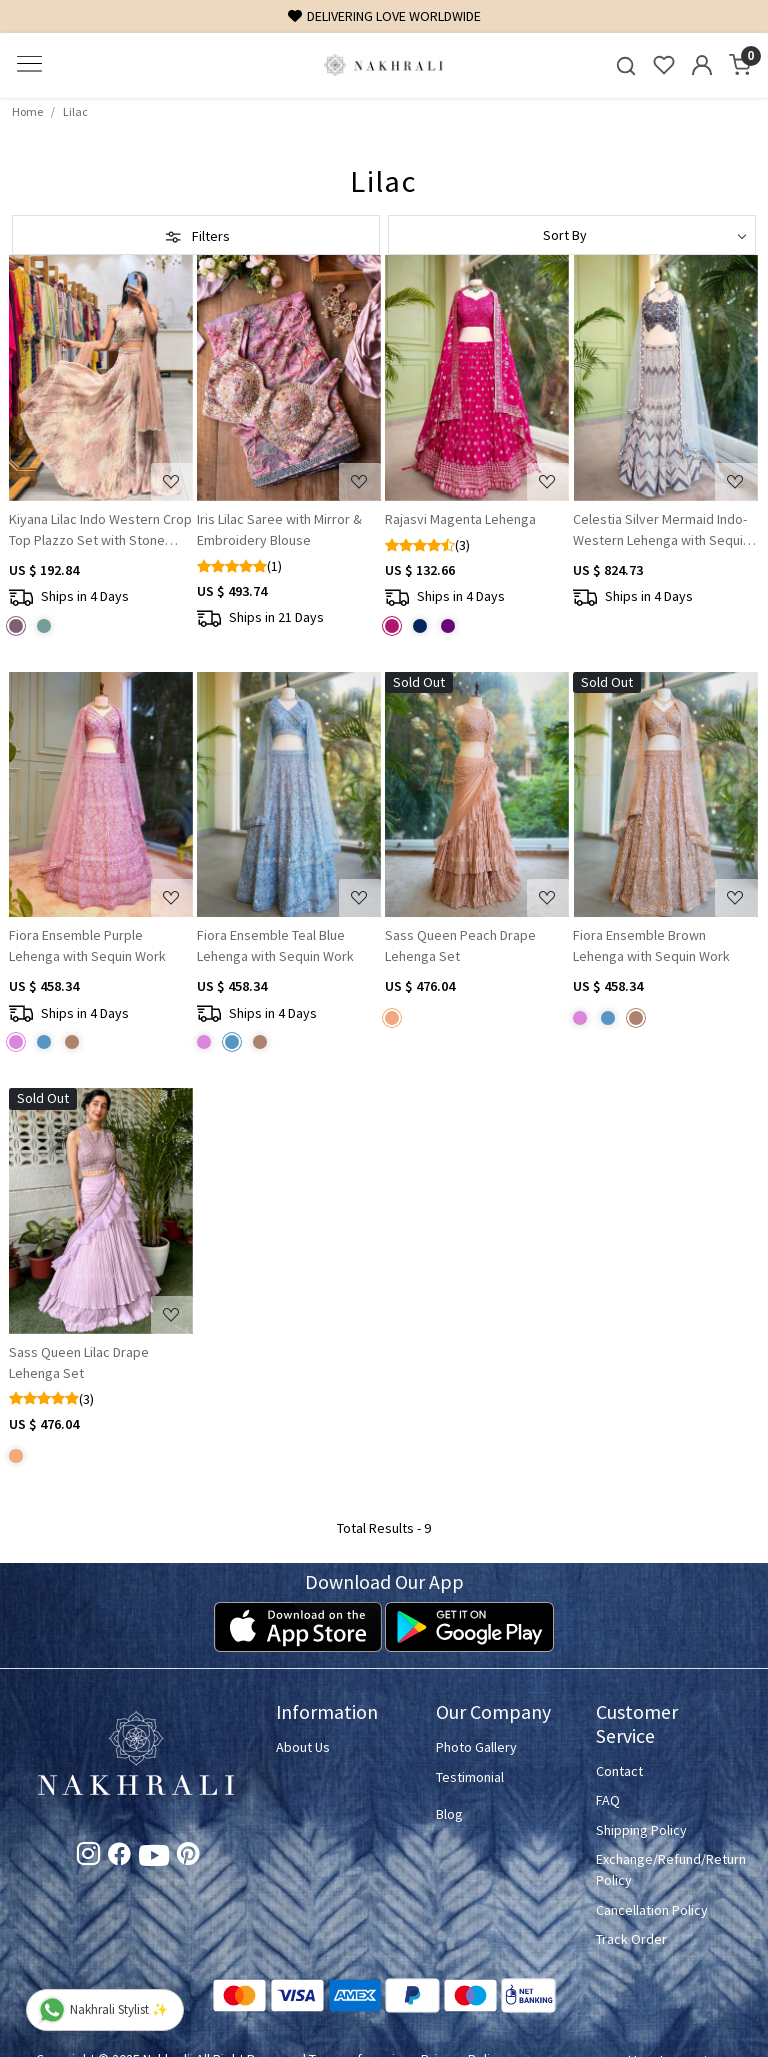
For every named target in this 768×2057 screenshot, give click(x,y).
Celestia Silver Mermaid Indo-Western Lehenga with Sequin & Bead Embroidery (661, 530)
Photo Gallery (476, 1747)
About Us (303, 1747)
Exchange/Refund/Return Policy (664, 1869)
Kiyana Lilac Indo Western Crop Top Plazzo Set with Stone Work (100, 530)
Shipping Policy (641, 1830)
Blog (449, 1814)
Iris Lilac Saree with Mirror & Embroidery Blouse (279, 529)
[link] (626, 65)
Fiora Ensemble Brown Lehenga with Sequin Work (651, 945)
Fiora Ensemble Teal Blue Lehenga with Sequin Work (275, 945)
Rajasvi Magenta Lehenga (460, 519)
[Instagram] (88, 1857)
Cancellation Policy (652, 1910)
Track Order (631, 1939)
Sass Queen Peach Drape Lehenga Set (460, 945)
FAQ (608, 1800)
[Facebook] (119, 1857)
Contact (619, 1771)
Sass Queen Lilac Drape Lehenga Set (79, 1362)
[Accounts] (702, 65)
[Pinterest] (188, 1857)
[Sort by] (572, 235)
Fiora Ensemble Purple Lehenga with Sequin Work (87, 945)
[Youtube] (154, 1859)
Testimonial (470, 1777)
